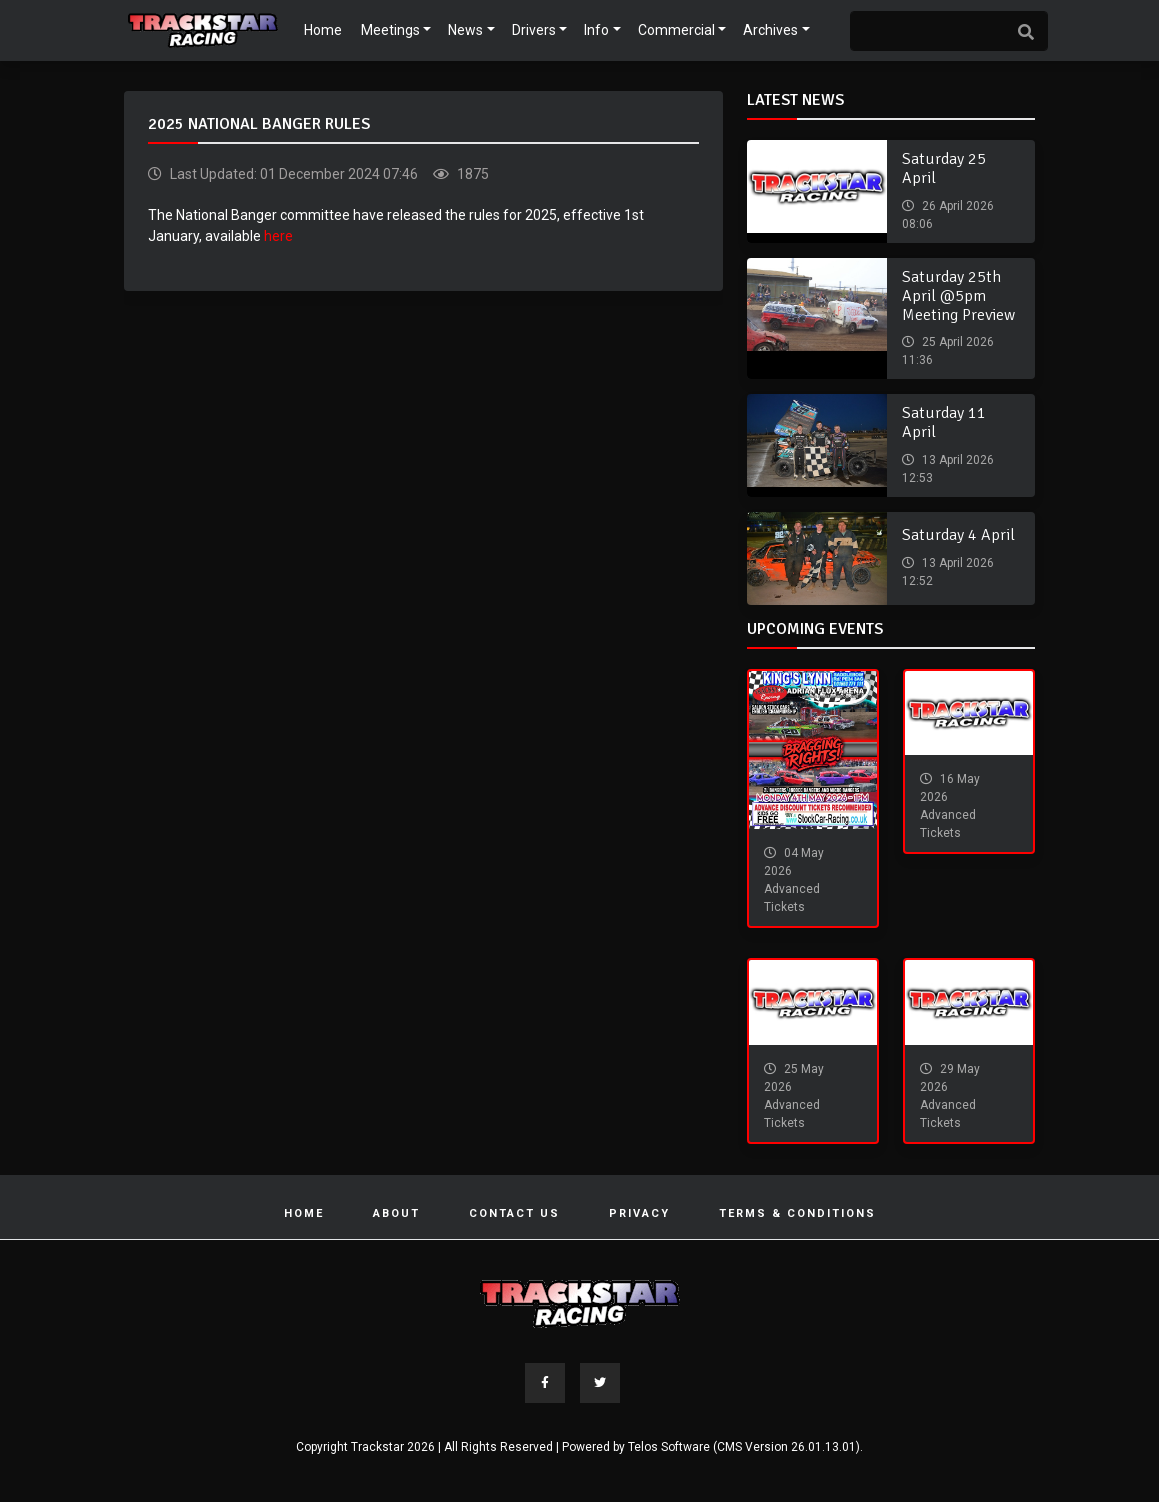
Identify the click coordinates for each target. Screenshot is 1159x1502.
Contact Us (514, 1213)
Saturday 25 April (944, 168)
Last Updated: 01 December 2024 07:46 (292, 174)
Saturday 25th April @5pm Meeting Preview (958, 296)
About (396, 1213)
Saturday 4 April (958, 535)
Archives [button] (770, 30)
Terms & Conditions (797, 1213)
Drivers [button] (534, 30)
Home (323, 30)
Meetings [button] (390, 30)
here (278, 236)
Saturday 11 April (944, 422)
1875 (471, 174)
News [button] (465, 30)
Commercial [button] (676, 30)
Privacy (639, 1213)
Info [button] (596, 30)
